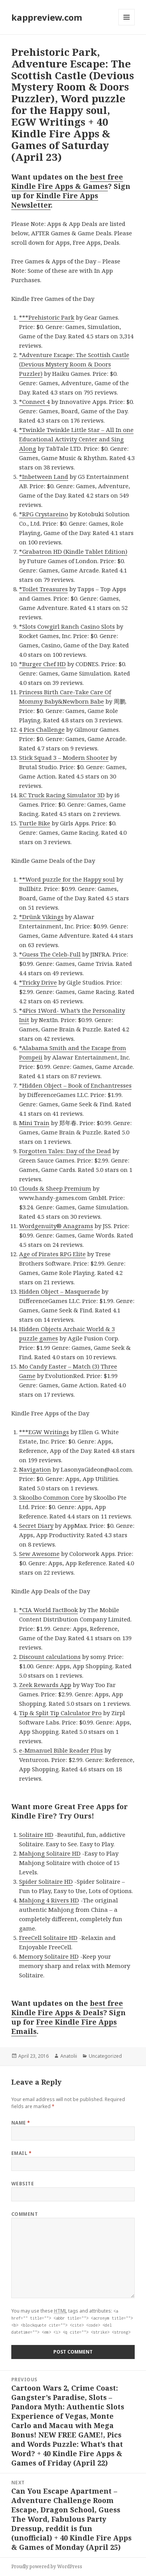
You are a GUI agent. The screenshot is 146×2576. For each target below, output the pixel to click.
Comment (24, 2214)
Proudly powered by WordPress (46, 2566)
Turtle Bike (34, 823)
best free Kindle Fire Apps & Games (67, 181)
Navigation (35, 1469)
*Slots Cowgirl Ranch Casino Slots (67, 626)
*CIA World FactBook (48, 1610)
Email (21, 2153)
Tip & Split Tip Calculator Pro (60, 1713)
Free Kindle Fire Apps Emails (64, 2026)
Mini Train (34, 1123)
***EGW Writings (44, 1432)
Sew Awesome (39, 1553)
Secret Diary (36, 1525)
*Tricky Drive (38, 982)
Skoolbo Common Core (51, 1497)
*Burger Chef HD (42, 664)
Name (20, 2122)
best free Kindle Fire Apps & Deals (67, 2007)
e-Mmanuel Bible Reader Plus (61, 1750)
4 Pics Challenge (42, 729)
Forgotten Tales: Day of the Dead (65, 1151)
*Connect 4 (34, 401)
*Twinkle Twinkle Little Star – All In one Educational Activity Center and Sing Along (76, 439)
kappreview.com (46, 17)
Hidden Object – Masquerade (59, 1291)
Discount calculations (50, 1656)
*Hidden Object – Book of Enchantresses (75, 1085)
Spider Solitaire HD (46, 1881)
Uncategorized (105, 2056)
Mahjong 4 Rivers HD (49, 1900)
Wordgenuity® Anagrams (56, 1226)
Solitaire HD (36, 1834)
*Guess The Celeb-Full (50, 954)
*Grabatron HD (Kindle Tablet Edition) (73, 551)
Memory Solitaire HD (49, 1956)
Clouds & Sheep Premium (55, 1188)
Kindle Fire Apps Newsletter (54, 200)
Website (22, 2183)
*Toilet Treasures (43, 589)
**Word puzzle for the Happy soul (67, 879)
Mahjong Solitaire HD (50, 1853)
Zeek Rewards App (45, 1685)
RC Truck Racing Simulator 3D (62, 795)
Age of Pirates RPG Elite (52, 1254)
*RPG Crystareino (43, 514)
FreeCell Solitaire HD (48, 1937)
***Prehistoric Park (46, 317)
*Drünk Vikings (41, 917)
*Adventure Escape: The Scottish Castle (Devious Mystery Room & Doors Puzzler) (74, 364)
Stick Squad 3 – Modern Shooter (64, 757)
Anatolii (68, 2056)
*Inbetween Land (43, 476)
